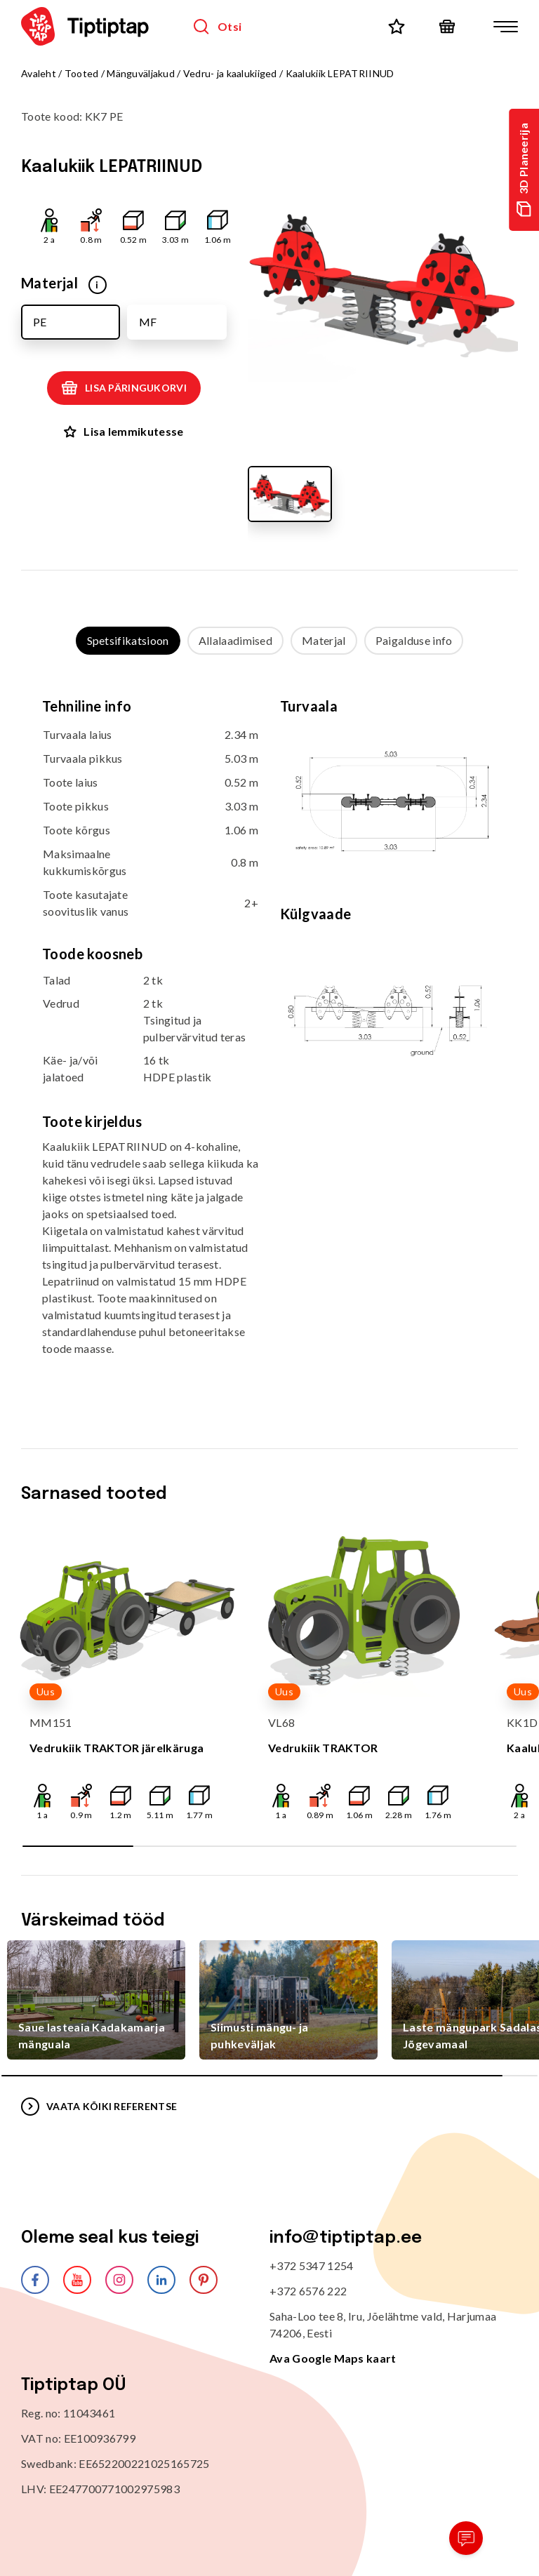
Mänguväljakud (141, 73)
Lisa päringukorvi (124, 388)
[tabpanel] (269, 1038)
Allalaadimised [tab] (235, 640)
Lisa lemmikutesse (123, 431)
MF (148, 321)
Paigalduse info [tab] (414, 640)
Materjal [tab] (324, 640)
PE (39, 321)
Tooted (82, 73)
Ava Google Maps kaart (333, 2358)
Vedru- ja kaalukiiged (230, 73)
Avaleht (38, 73)
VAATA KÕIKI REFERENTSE (99, 2106)
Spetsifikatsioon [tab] (128, 640)
